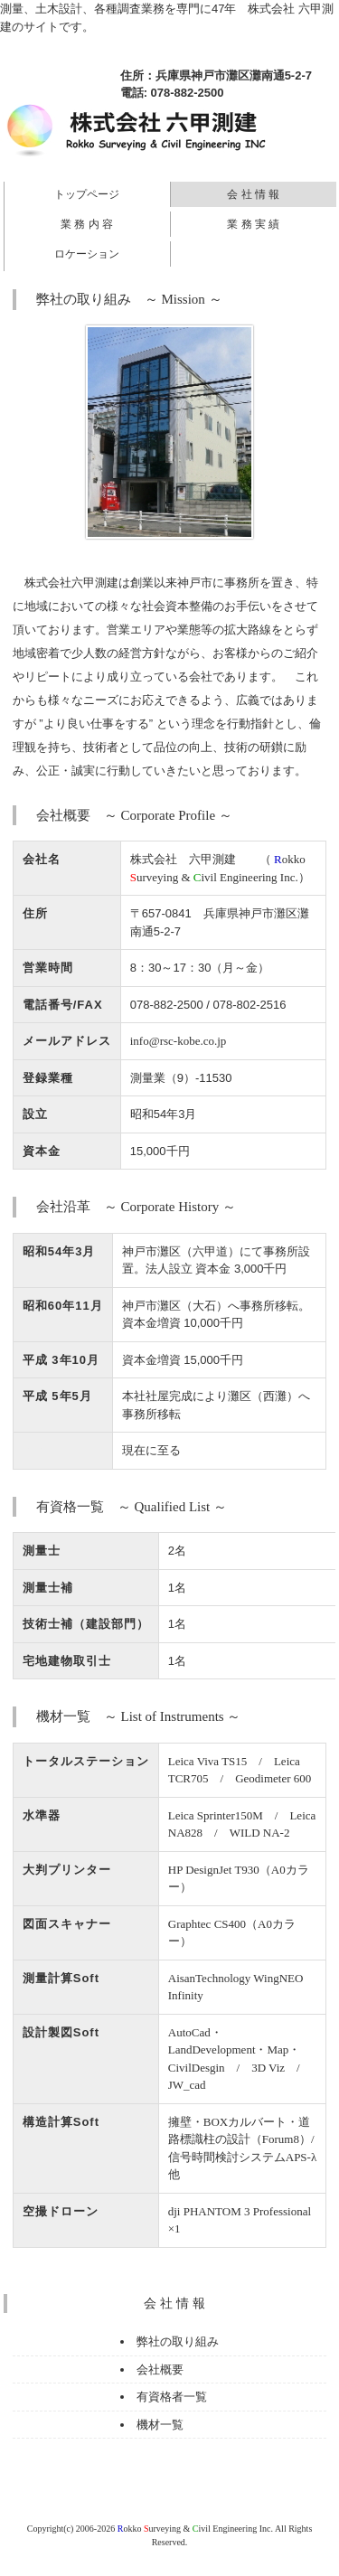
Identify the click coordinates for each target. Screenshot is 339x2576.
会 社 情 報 (253, 194)
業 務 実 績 (253, 224)
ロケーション (86, 254)
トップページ (86, 194)
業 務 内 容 (87, 224)
